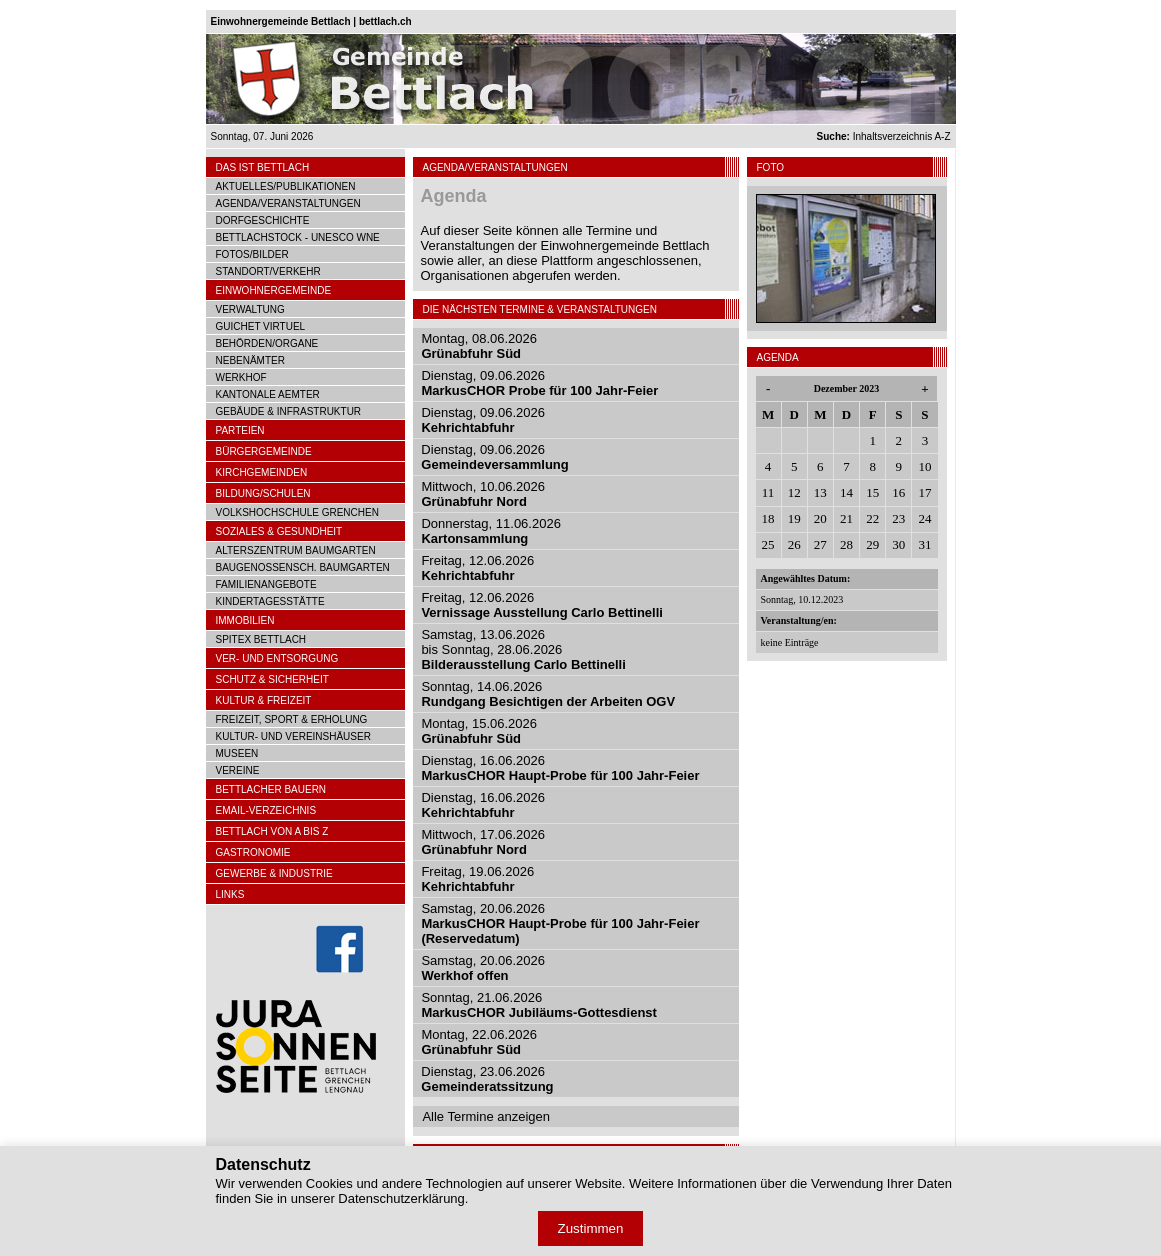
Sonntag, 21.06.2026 (539, 1005)
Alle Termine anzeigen (486, 1116)
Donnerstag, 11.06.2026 (491, 531)
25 (768, 544)
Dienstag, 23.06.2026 (487, 1079)
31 (924, 544)
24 (924, 518)
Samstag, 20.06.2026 (560, 923)
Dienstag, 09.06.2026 (539, 383)
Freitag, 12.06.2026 (477, 568)
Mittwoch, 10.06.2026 (483, 494)
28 (846, 544)
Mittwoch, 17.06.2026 (483, 842)
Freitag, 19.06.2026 (477, 879)
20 (820, 518)
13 (820, 492)
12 (794, 492)
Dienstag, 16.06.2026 (560, 768)
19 (794, 518)
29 (872, 544)
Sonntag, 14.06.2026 (548, 694)
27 (820, 544)
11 (768, 492)
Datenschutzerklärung (401, 1198)
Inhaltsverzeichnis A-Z (884, 136)
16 (898, 492)
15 (872, 492)
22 (872, 518)
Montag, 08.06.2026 (479, 346)
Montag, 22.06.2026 (479, 1042)
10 (924, 466)
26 (794, 544)
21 (846, 518)
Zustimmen (591, 1228)
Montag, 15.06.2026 (479, 731)
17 (924, 492)
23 (898, 518)
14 (846, 492)
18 (768, 518)
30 (898, 544)
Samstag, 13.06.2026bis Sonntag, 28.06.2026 (523, 649)
